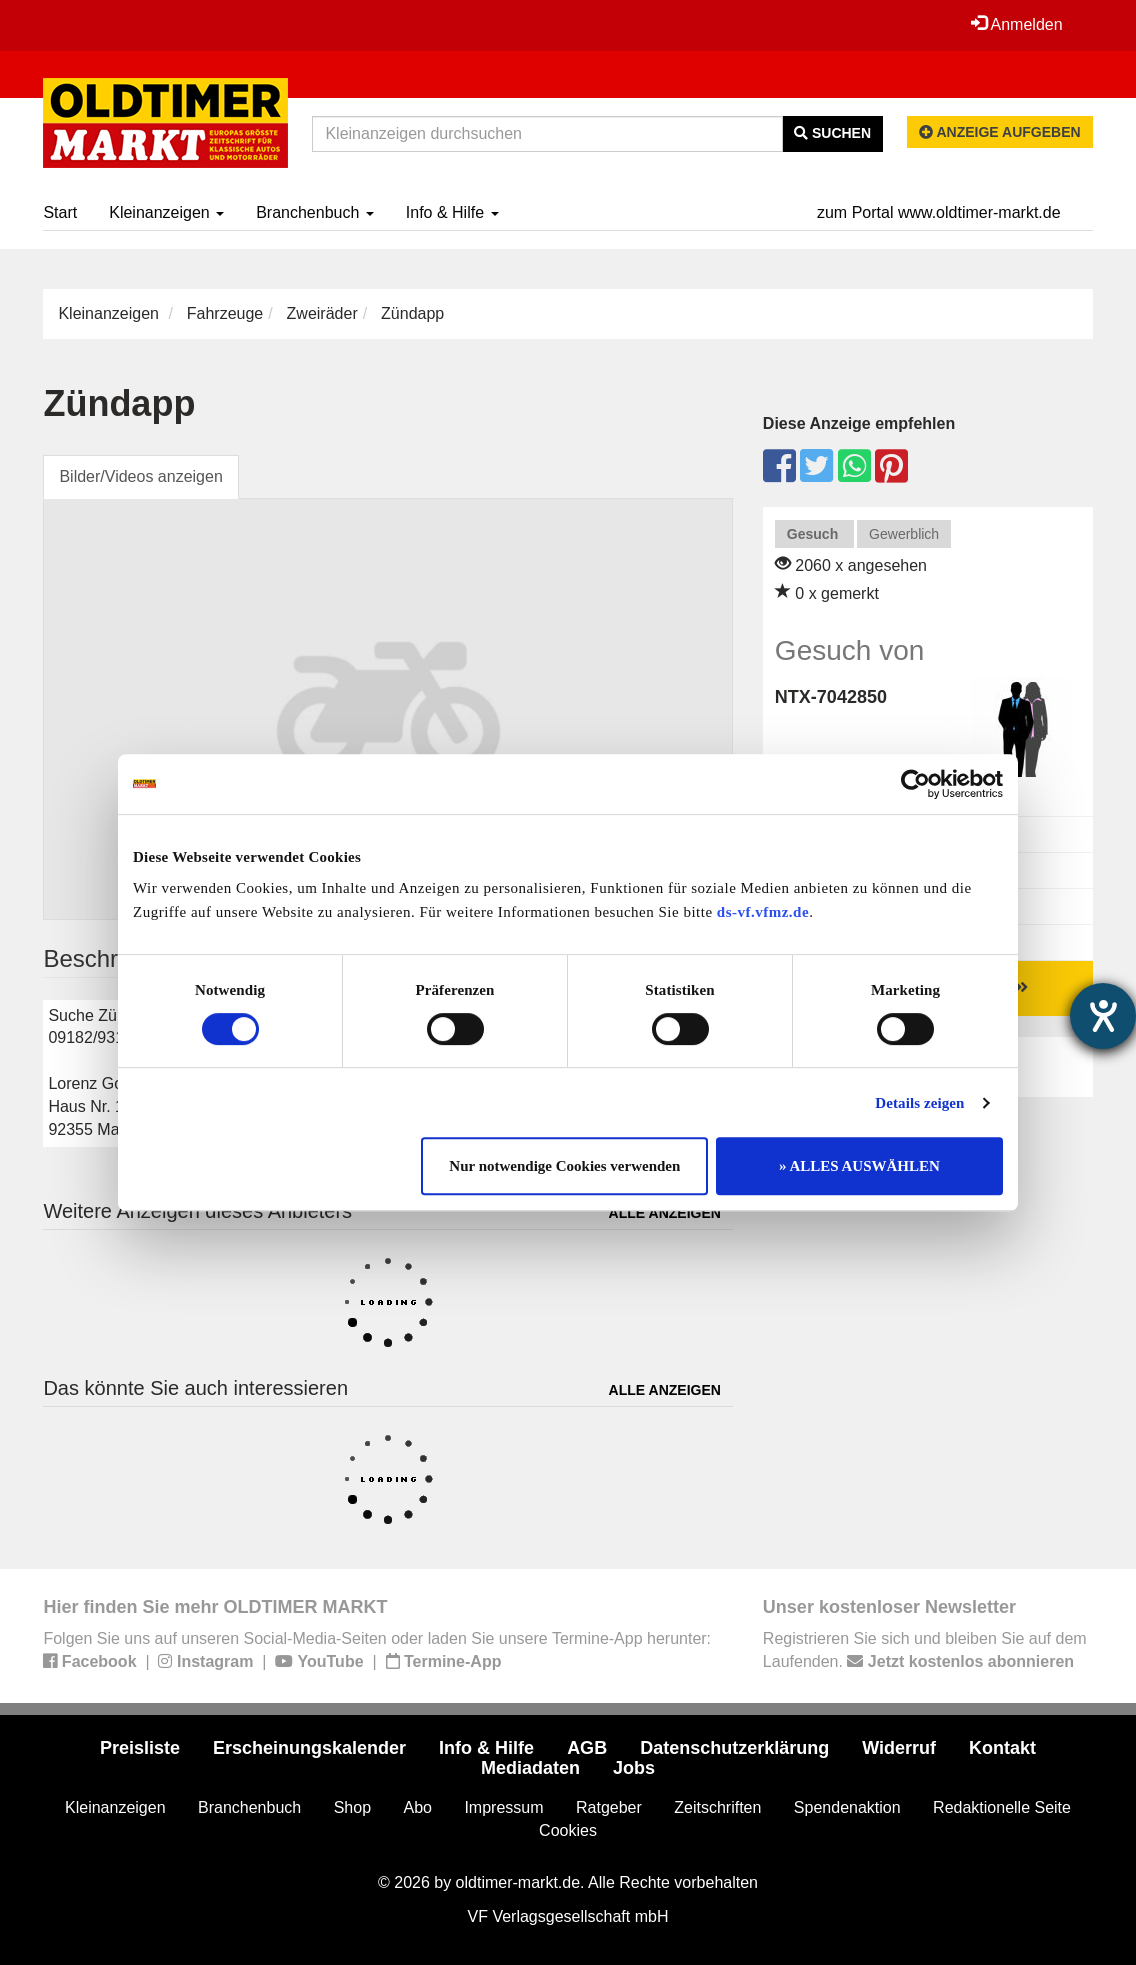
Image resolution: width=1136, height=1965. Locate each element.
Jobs (634, 1768)
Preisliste (140, 1748)
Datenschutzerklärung (734, 1748)
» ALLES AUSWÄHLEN (859, 1166)
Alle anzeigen (665, 1213)
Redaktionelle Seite (1002, 1807)
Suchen (832, 133)
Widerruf (899, 1748)
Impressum (503, 1807)
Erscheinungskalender (309, 1748)
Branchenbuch (315, 212)
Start (60, 212)
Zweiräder (322, 313)
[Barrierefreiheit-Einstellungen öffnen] (1103, 1016)
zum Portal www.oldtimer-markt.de (939, 212)
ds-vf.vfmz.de (763, 912)
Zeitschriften (717, 1807)
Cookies (568, 1830)
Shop (352, 1807)
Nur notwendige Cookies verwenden (564, 1166)
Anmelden (1017, 24)
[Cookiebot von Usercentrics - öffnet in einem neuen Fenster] (915, 784)
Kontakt (1002, 1748)
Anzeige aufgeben (1000, 132)
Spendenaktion (847, 1807)
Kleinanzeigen (166, 212)
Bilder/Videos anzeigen (140, 476)
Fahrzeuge (225, 313)
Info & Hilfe (452, 212)
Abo (417, 1807)
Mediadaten (530, 1768)
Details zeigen (919, 1103)
